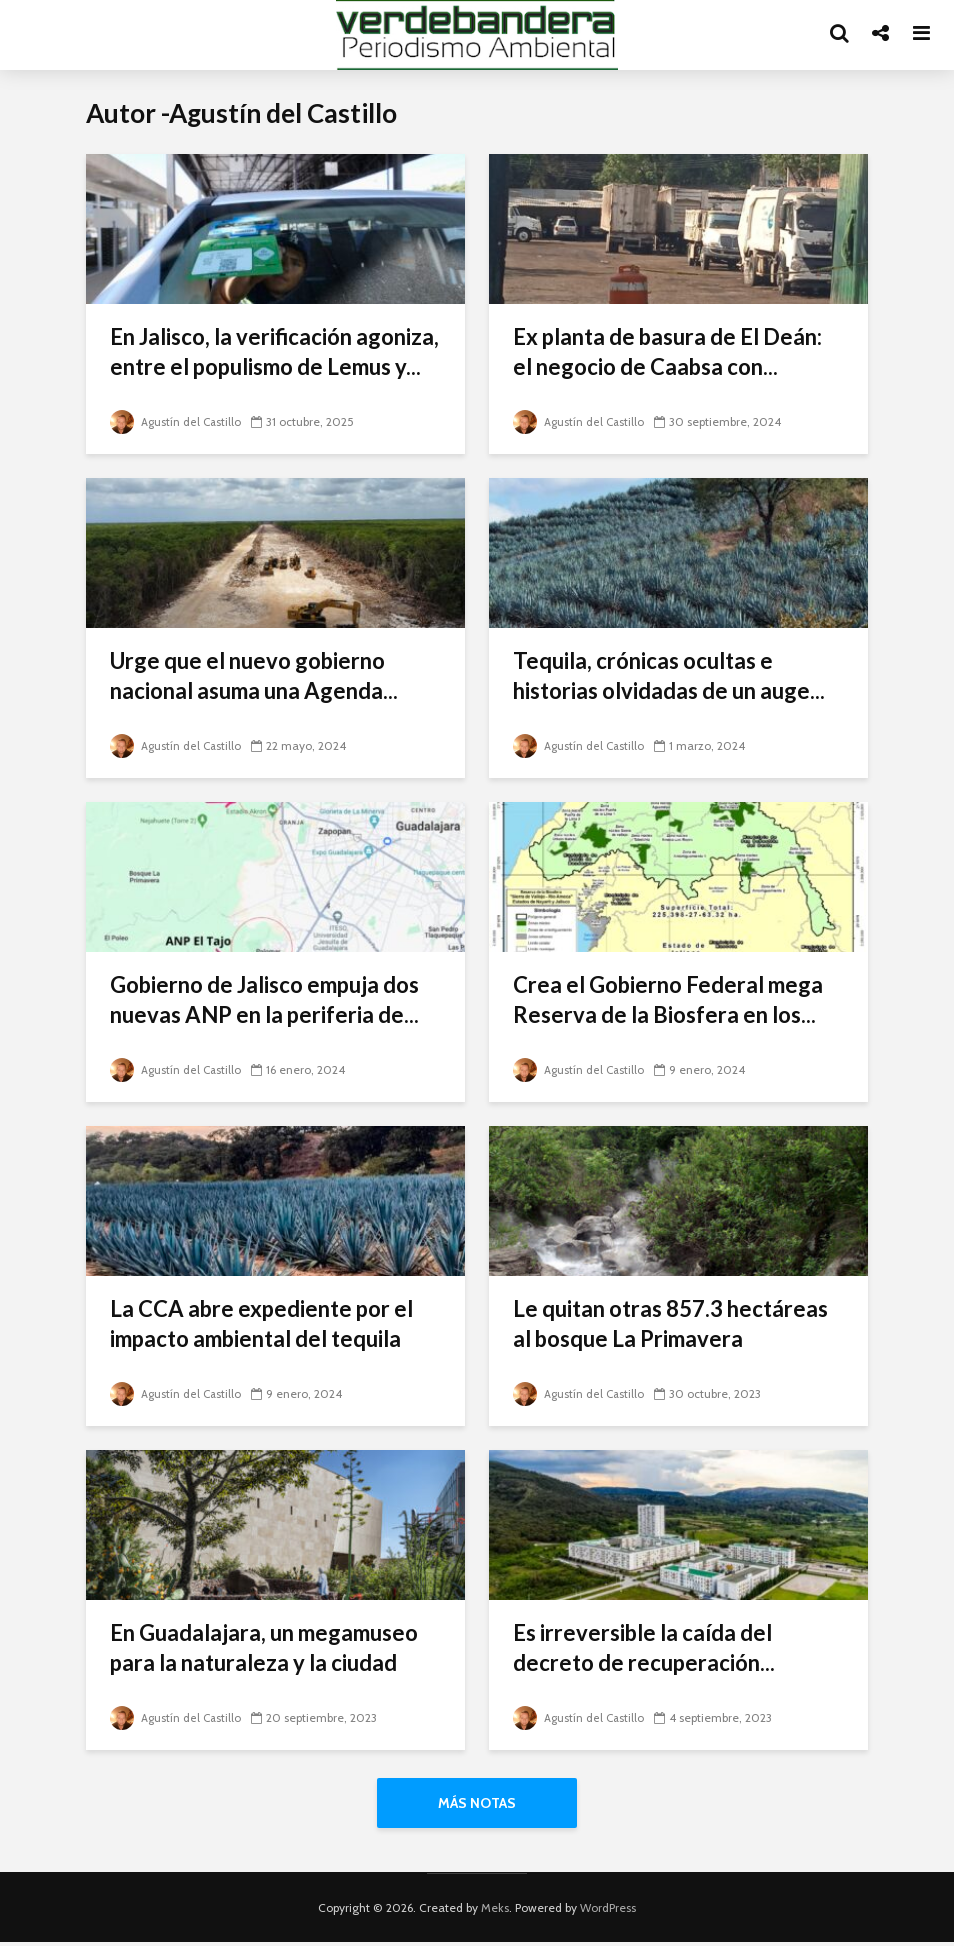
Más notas (477, 1803)
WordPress (608, 1911)
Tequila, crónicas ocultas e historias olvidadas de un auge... (669, 675)
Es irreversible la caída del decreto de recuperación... (644, 1647)
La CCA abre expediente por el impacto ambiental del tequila (261, 1323)
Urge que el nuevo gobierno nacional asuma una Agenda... (254, 675)
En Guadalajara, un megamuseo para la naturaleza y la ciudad (264, 1647)
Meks (495, 1911)
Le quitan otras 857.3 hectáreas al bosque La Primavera (670, 1323)
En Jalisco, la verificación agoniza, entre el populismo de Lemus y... (274, 351)
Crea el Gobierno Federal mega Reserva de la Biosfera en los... (668, 999)
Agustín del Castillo (177, 421)
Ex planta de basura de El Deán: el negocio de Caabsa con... (667, 351)
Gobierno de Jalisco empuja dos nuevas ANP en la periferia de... (264, 999)
